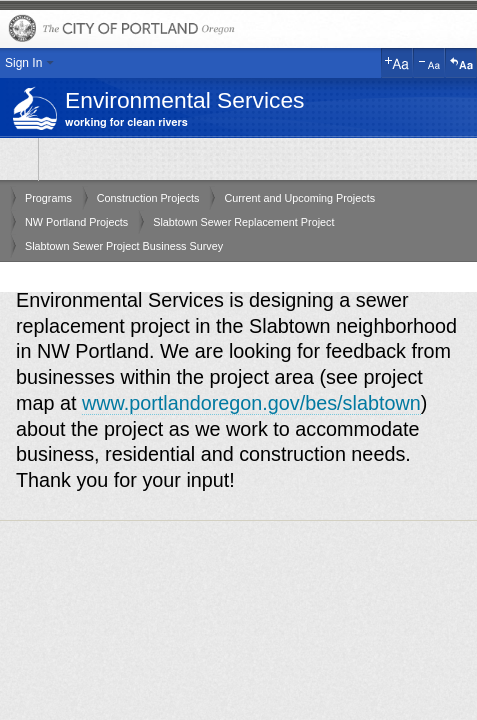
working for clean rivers (126, 122)
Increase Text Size (397, 63)
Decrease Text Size (429, 63)
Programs (48, 198)
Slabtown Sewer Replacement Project (243, 222)
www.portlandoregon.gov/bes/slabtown (251, 403)
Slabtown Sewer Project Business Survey (124, 246)
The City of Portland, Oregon (238, 29)
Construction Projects (148, 198)
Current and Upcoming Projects (299, 198)
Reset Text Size (461, 63)
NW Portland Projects (76, 222)
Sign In (23, 63)
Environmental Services (184, 100)
